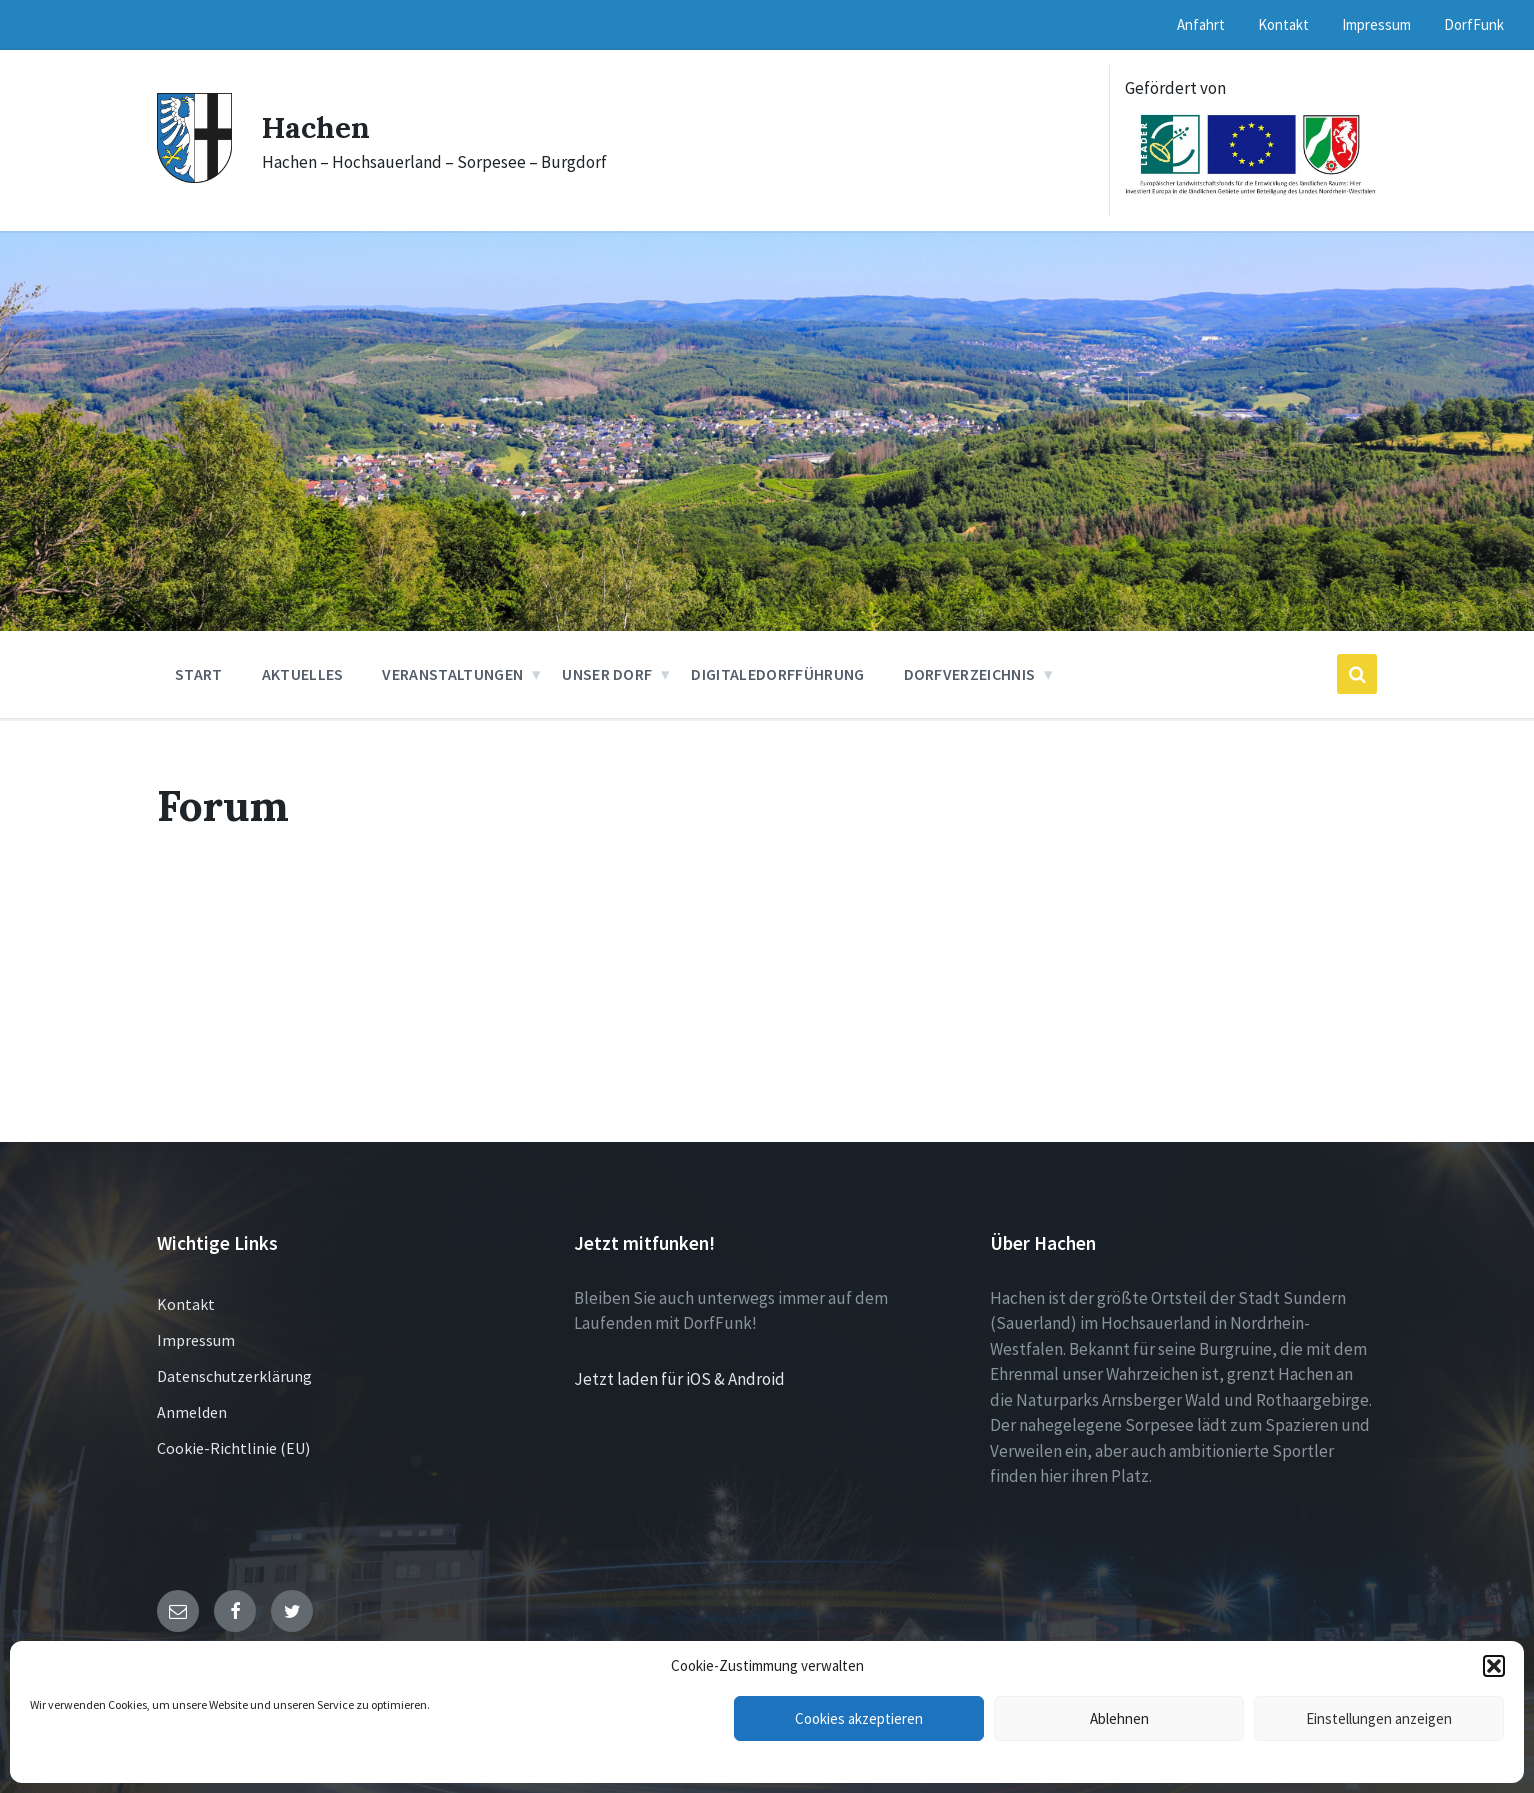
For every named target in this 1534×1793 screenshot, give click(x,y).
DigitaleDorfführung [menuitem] (777, 674)
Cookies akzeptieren (859, 1718)
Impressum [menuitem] (1376, 24)
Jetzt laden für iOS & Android (679, 1379)
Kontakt (186, 1304)
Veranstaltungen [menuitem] (452, 674)
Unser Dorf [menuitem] (607, 674)
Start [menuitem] (199, 674)
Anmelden (192, 1412)
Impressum (196, 1340)
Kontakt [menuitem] (1283, 24)
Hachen (316, 127)
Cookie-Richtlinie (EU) (233, 1448)
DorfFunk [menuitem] (1474, 24)
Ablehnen (1119, 1718)
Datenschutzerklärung (234, 1376)
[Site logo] (194, 177)
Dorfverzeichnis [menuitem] (970, 674)
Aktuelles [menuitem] (303, 674)
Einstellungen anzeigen (1379, 1718)
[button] (1494, 1666)
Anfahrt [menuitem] (1201, 24)
